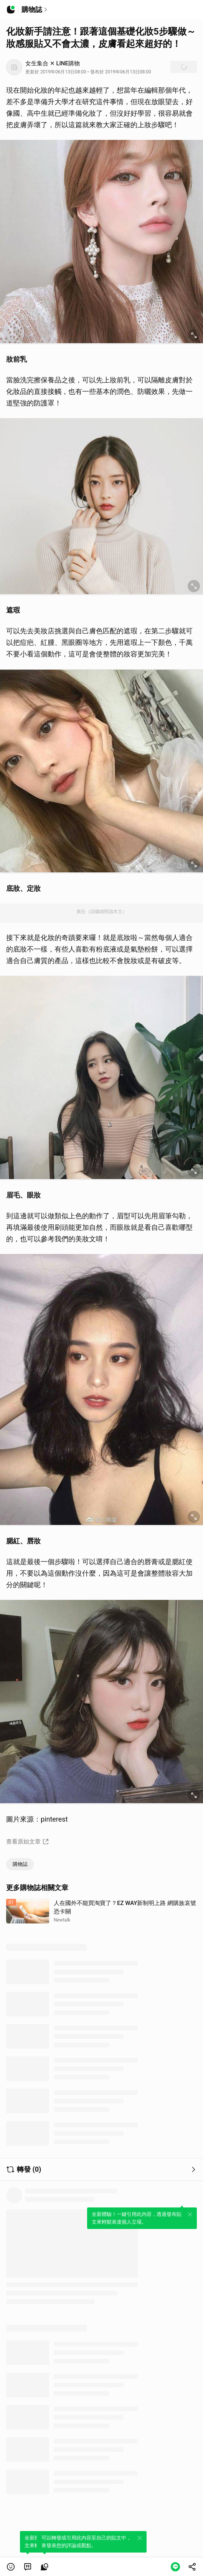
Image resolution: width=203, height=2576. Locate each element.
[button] (10, 2566)
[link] (27, 2566)
